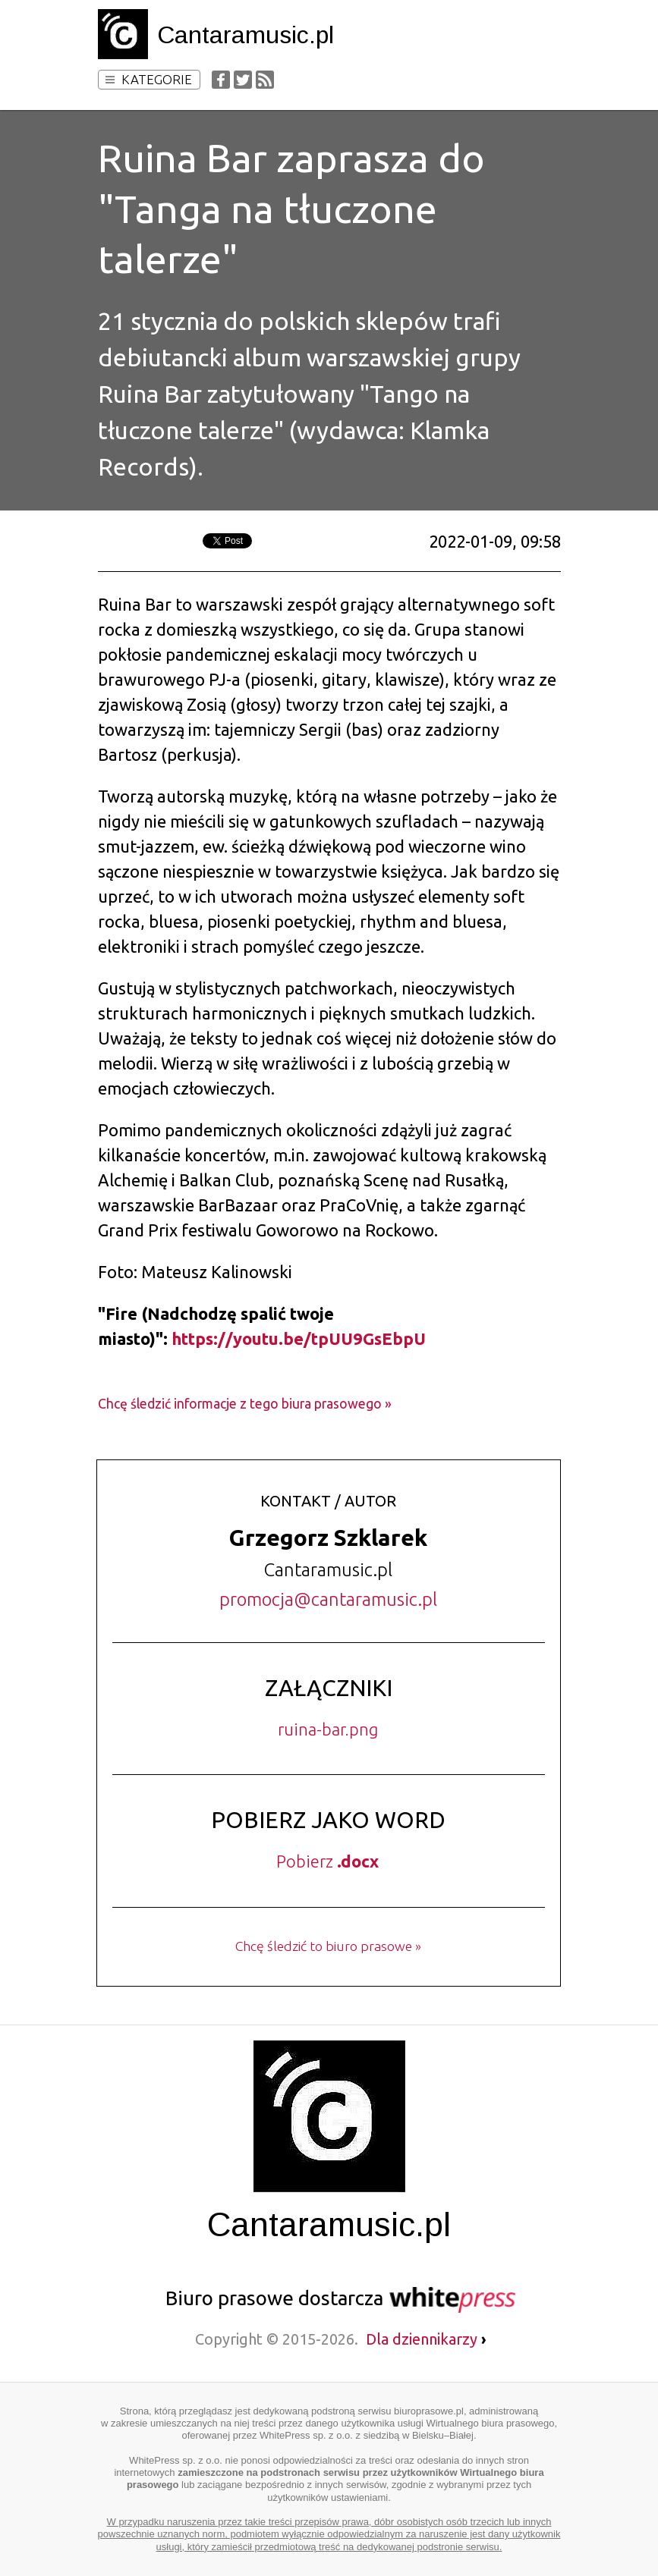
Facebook (221, 80)
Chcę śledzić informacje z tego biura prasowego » (245, 1403)
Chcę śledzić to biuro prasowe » (328, 1946)
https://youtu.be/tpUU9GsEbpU (299, 1338)
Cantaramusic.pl (245, 35)
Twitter (243, 80)
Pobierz (327, 1861)
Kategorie (148, 79)
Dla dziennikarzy (426, 2339)
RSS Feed (265, 80)
